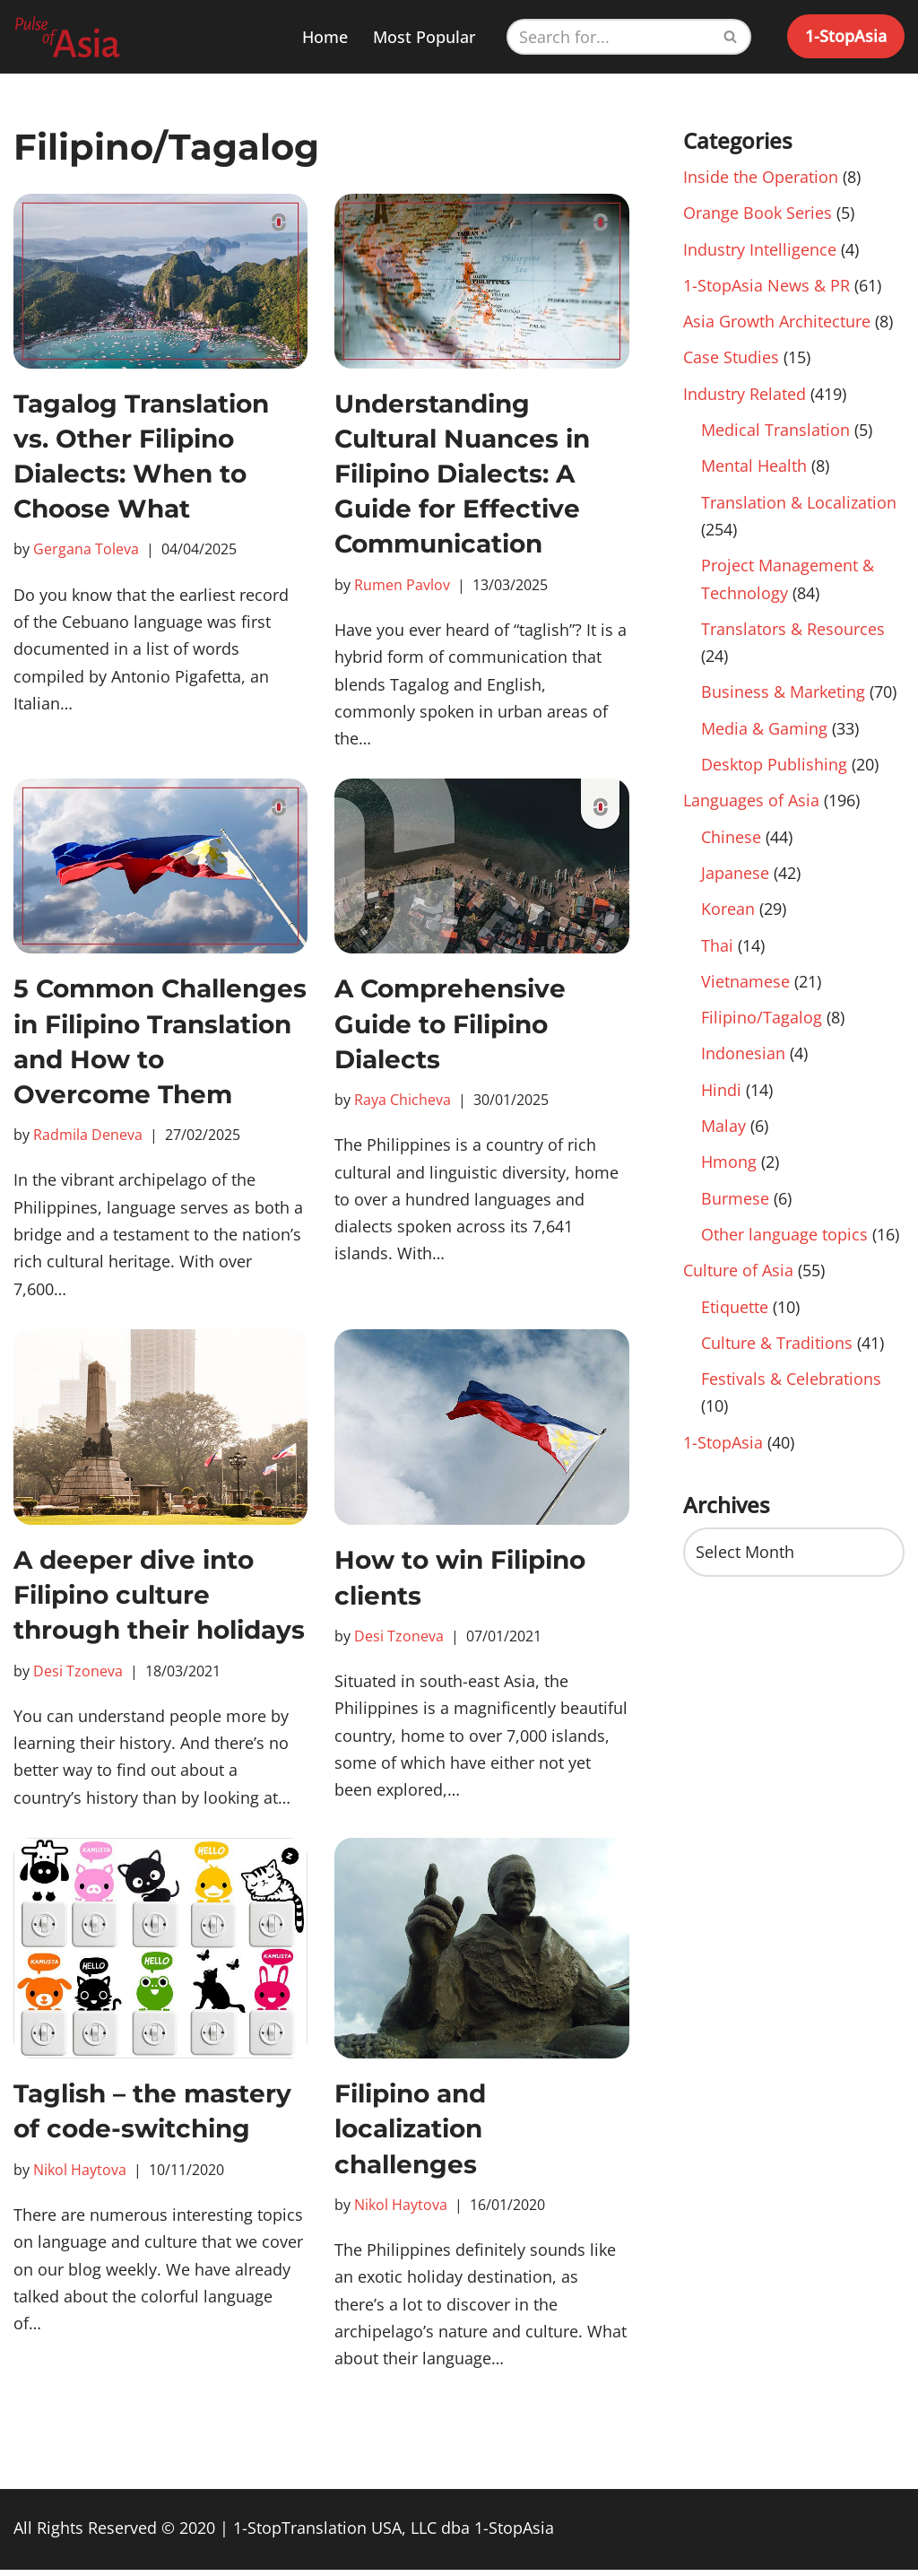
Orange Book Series (757, 213)
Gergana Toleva (86, 549)
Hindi (721, 1097)
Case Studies (731, 359)
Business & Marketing (783, 696)
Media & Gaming (764, 733)
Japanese (735, 878)
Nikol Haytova (79, 2174)
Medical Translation (775, 431)
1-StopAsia (846, 36)
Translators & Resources (793, 632)
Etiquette (734, 1315)
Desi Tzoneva (78, 1674)
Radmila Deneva (88, 1136)
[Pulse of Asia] (67, 36)
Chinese (731, 842)
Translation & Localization (798, 505)
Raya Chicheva (402, 1101)
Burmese (735, 1206)
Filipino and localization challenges (410, 2133)
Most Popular (424, 37)
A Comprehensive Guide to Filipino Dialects (450, 1025)
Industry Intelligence (759, 249)
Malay (723, 1133)
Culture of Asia (738, 1279)
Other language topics (784, 1242)
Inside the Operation (760, 176)
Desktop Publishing (774, 768)
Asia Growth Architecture (776, 323)
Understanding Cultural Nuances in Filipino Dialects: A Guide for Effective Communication (462, 474)
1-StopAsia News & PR (766, 286)
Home (325, 37)
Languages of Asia (751, 805)
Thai (717, 951)
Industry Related (744, 395)
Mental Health (754, 468)
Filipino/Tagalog (761, 1024)
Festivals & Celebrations (791, 1387)
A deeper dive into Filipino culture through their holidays (159, 1598)
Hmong (729, 1169)
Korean (728, 915)
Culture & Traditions (777, 1351)
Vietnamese (745, 987)
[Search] (609, 37)
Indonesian (743, 1060)
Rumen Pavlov (402, 585)
